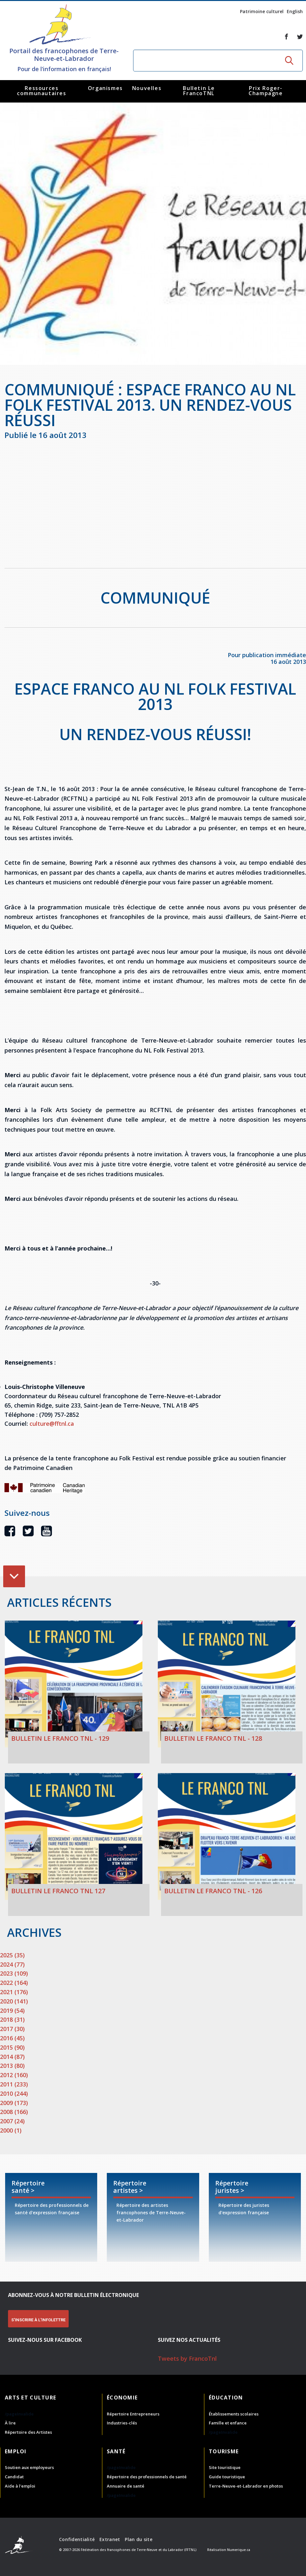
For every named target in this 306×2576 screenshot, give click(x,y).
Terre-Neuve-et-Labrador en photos (246, 2486)
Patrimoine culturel (262, 11)
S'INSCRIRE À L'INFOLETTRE (38, 2319)
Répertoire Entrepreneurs (133, 2414)
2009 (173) (14, 2103)
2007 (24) (12, 2121)
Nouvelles (146, 88)
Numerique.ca (238, 2549)
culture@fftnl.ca (52, 1423)
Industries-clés (122, 2423)
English (295, 11)
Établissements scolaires (234, 2414)
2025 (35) (12, 1955)
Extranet (109, 2539)
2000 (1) (10, 2130)
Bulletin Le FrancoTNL (199, 91)
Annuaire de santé (125, 2486)
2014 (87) (12, 2056)
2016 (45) (12, 2038)
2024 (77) (12, 1964)
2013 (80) (12, 2065)
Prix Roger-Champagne (266, 91)
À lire (10, 2423)
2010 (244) (14, 2093)
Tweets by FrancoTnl (187, 2358)
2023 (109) (14, 1973)
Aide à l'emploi (20, 2486)
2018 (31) (12, 2019)
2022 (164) (14, 1982)
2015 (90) (12, 2047)
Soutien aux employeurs (29, 2467)
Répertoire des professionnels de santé (147, 2477)
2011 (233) (14, 2084)
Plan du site (138, 2539)
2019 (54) (12, 2010)
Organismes (105, 88)
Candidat (14, 2477)
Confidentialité (77, 2539)
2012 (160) (14, 2075)
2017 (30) (12, 2029)
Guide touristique (227, 2477)
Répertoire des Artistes (28, 2432)
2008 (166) (14, 2112)
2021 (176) (14, 1992)
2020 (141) (14, 2001)
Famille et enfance (228, 2423)
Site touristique (225, 2467)
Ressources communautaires (41, 91)
